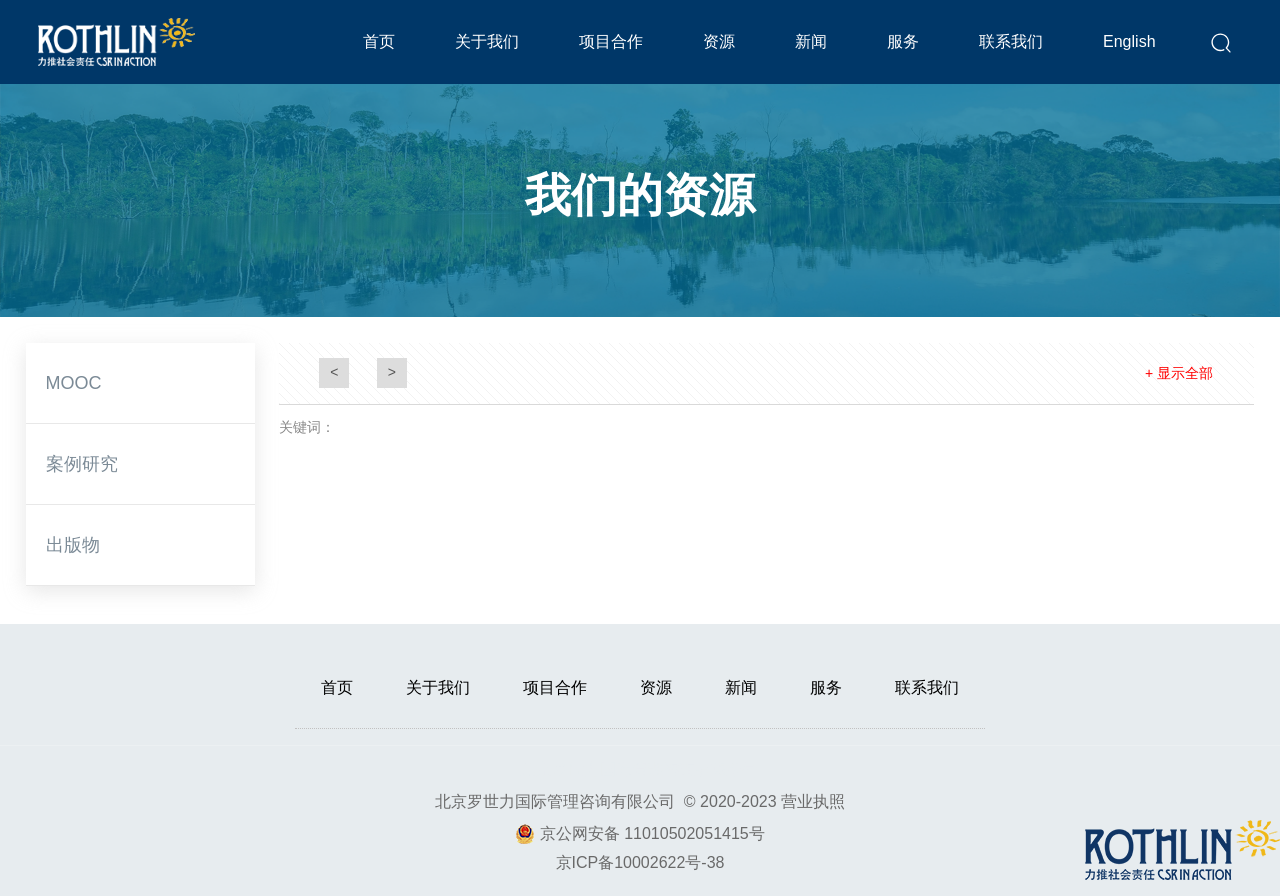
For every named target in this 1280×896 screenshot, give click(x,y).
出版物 (73, 545)
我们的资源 (640, 195)
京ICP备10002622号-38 (640, 862)
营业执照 (813, 801)
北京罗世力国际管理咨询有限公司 (555, 801)
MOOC (74, 383)
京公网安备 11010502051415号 (652, 833)
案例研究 (82, 464)
